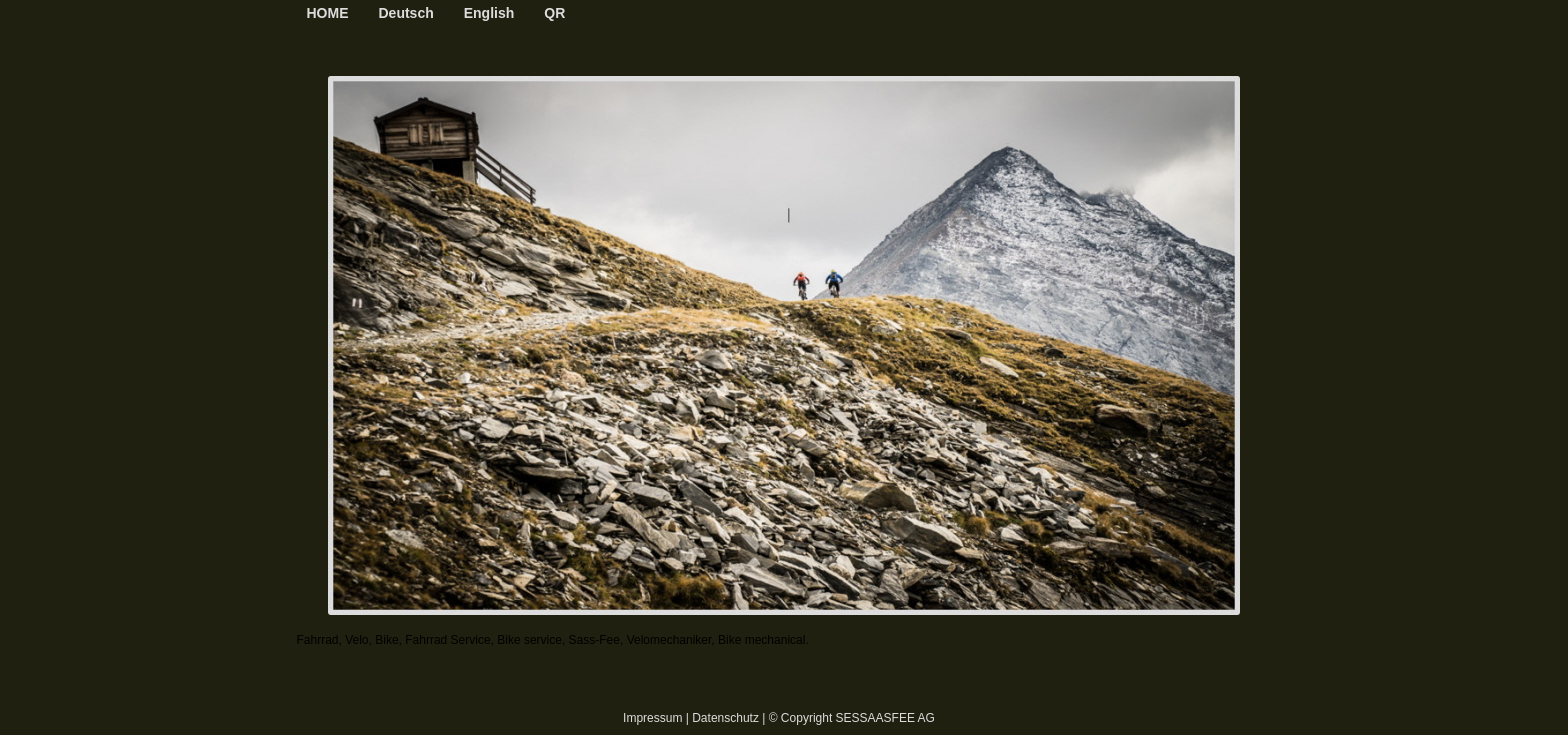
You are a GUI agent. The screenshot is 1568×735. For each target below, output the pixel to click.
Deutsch (406, 13)
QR (554, 13)
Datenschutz (725, 718)
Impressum (652, 718)
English (489, 13)
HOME (328, 13)
